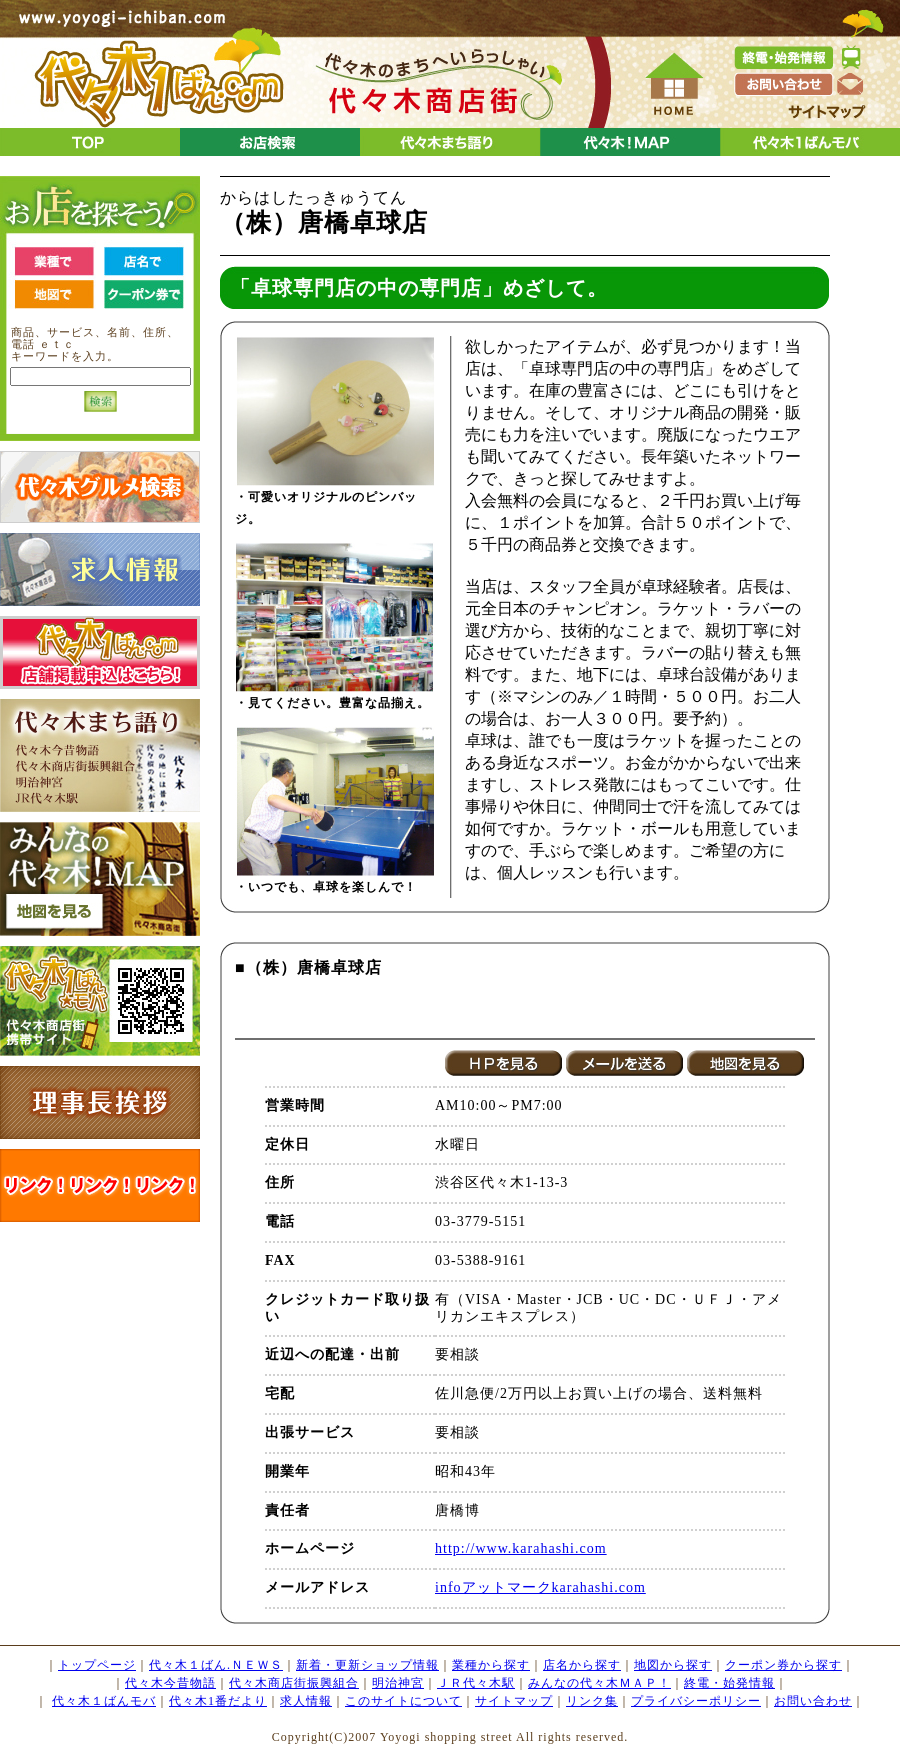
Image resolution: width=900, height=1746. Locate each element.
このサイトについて (403, 1701)
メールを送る (624, 1063)
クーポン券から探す (783, 1665)
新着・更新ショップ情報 (367, 1665)
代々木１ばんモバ (104, 1701)
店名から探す (582, 1665)
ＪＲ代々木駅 (476, 1683)
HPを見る (503, 1063)
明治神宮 (398, 1683)
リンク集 (592, 1701)
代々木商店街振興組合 (294, 1683)
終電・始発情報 (729, 1683)
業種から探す (491, 1665)
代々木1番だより (218, 1701)
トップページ (97, 1665)
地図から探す (673, 1665)
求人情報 (306, 1701)
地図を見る (745, 1063)
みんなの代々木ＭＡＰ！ (599, 1683)
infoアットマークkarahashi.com (540, 1587)
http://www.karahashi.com (521, 1548)
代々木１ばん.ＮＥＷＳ (216, 1665)
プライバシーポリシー (696, 1701)
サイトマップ (514, 1701)
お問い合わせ (813, 1701)
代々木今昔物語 (170, 1683)
